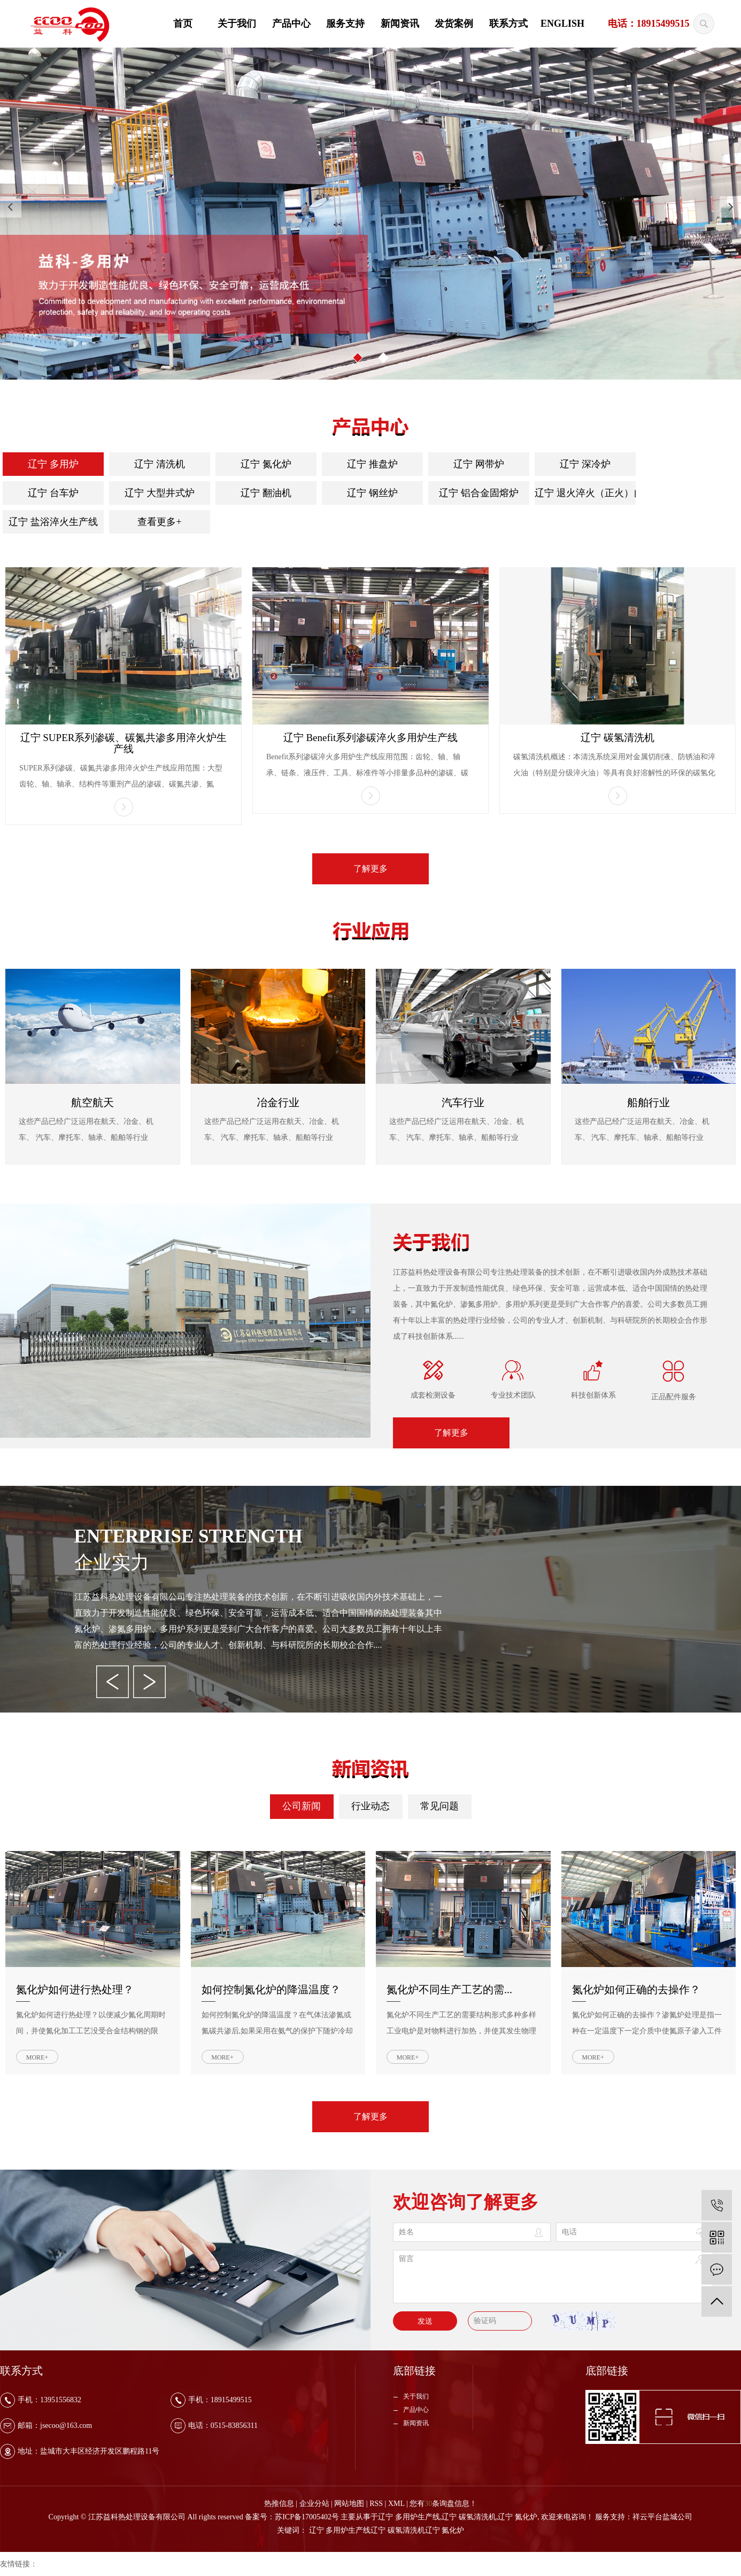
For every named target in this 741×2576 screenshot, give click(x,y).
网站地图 (349, 2504)
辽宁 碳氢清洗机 (617, 737)
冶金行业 (278, 1102)
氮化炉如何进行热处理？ (75, 1989)
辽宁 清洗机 (159, 464)
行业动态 (370, 1806)
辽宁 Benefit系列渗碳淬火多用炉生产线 (370, 737)
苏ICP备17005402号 (307, 2517)
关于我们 (237, 23)
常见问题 (439, 1806)
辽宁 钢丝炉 (372, 493)
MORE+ (37, 2057)
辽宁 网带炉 (478, 464)
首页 (182, 23)
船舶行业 (648, 1102)
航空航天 (92, 1102)
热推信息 (279, 2504)
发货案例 (454, 23)
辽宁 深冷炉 (585, 464)
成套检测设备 (433, 1395)
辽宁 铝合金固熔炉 (479, 493)
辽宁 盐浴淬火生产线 (53, 521)
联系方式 (508, 23)
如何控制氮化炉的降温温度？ (271, 1989)
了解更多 (370, 868)
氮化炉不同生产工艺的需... (449, 1989)
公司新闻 (301, 1806)
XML (396, 2504)
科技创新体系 (593, 1395)
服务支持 (345, 23)
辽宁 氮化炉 (266, 464)
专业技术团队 (513, 1395)
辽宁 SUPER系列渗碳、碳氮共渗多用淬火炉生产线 (123, 743)
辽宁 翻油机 (266, 493)
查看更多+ (159, 521)
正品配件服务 (673, 1397)
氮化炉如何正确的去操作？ (636, 1989)
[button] (357, 357)
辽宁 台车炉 (53, 493)
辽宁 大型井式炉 (160, 493)
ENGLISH (562, 23)
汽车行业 (463, 1102)
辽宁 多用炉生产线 (409, 2517)
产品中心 (291, 23)
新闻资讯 (400, 23)
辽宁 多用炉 (53, 464)
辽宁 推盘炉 (372, 464)
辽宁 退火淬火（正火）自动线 (585, 493)
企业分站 (314, 2504)
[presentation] (10, 207)
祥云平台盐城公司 (662, 2517)
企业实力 (111, 1562)
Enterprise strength (188, 1536)
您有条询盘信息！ (443, 2504)
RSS (376, 2504)
